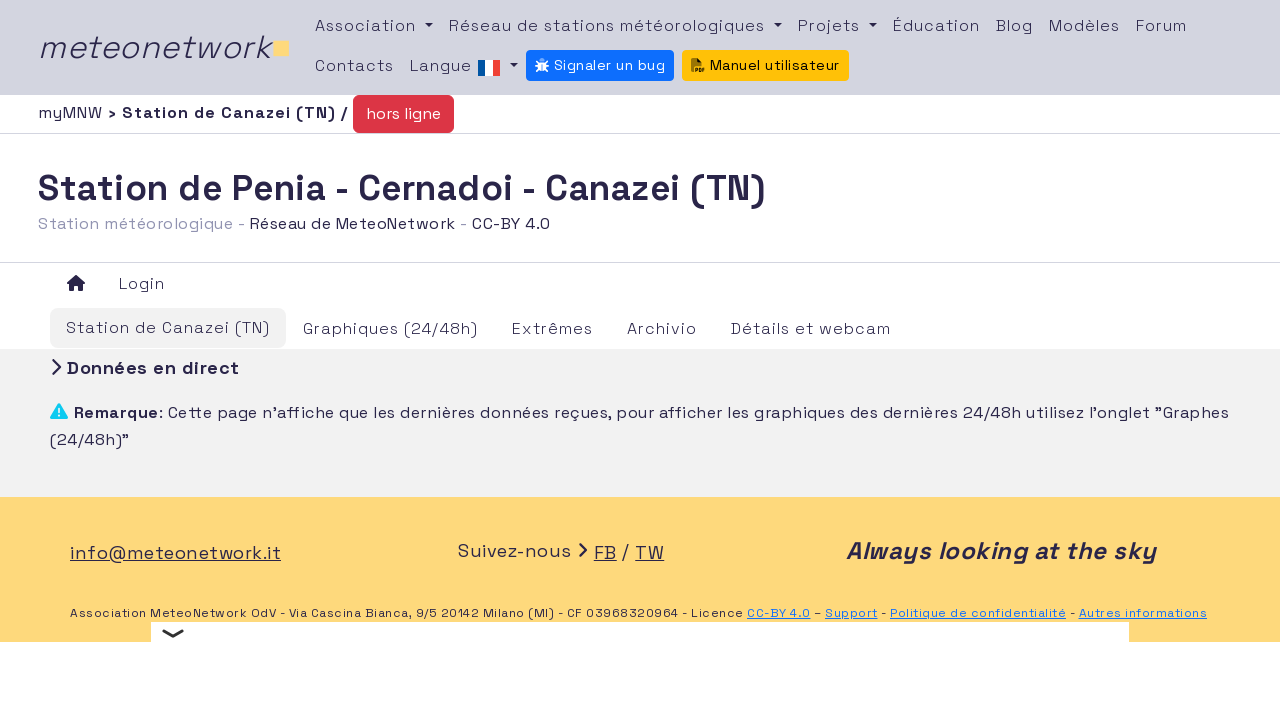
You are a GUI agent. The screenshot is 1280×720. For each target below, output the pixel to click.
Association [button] (368, 25)
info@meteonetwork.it (175, 552)
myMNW (73, 112)
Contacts (354, 65)
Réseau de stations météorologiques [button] (609, 25)
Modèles (1084, 25)
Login (142, 283)
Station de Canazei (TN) (168, 327)
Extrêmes (552, 328)
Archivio (662, 328)
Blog (1014, 25)
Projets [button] (831, 25)
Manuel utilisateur (765, 65)
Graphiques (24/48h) (390, 328)
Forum (1161, 25)
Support (851, 613)
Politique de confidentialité (978, 613)
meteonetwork (164, 47)
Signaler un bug (600, 65)
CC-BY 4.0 (511, 223)
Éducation (936, 25)
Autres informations (1143, 613)
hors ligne (403, 113)
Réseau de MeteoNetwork (353, 223)
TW (649, 552)
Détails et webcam (811, 328)
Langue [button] (458, 67)
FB (605, 552)
